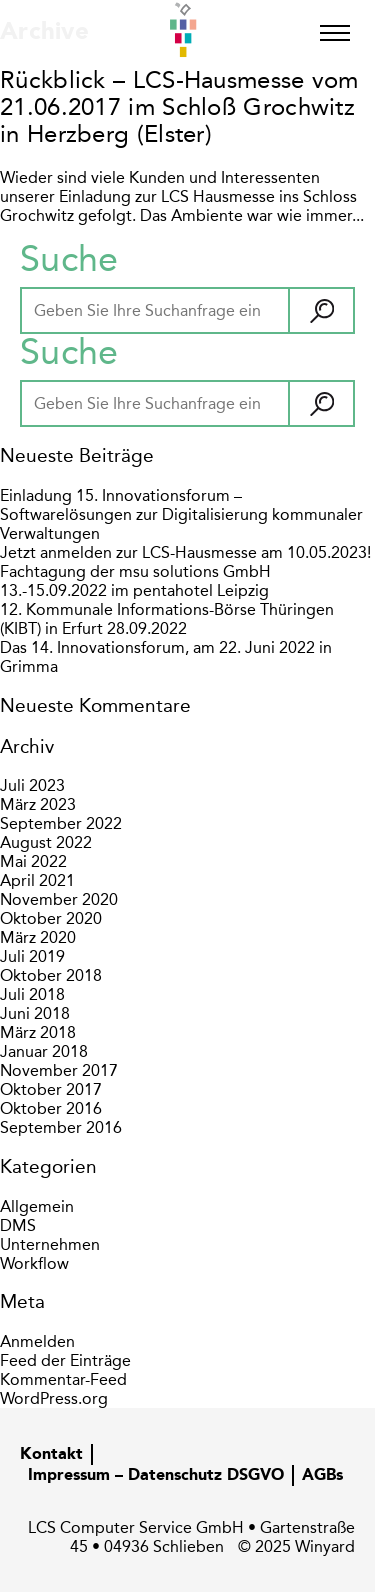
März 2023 (38, 804)
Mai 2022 (33, 861)
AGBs (322, 1476)
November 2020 (59, 899)
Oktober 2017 (51, 1089)
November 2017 (59, 1070)
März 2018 (38, 1032)
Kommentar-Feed (63, 1379)
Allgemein (37, 1206)
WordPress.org (54, 1398)
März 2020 (38, 937)
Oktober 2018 (51, 975)
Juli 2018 (32, 994)
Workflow (34, 1263)
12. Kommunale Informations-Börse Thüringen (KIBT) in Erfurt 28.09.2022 (167, 619)
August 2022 (46, 842)
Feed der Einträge (65, 1360)
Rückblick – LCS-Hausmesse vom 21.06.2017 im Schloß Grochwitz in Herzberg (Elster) (179, 107)
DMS (18, 1225)
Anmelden (37, 1341)
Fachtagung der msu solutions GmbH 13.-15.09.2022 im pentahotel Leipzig (135, 581)
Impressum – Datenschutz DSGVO (156, 1476)
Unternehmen (50, 1244)
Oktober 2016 (51, 1108)
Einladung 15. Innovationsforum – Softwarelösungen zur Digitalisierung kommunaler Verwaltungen (181, 514)
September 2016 (61, 1127)
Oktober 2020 (51, 918)
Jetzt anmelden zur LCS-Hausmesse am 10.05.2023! (185, 552)
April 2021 (37, 880)
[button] (320, 311)
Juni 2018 (35, 1013)
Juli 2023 (32, 785)
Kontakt (51, 1455)
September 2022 (61, 823)
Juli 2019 (32, 956)
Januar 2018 (44, 1051)
